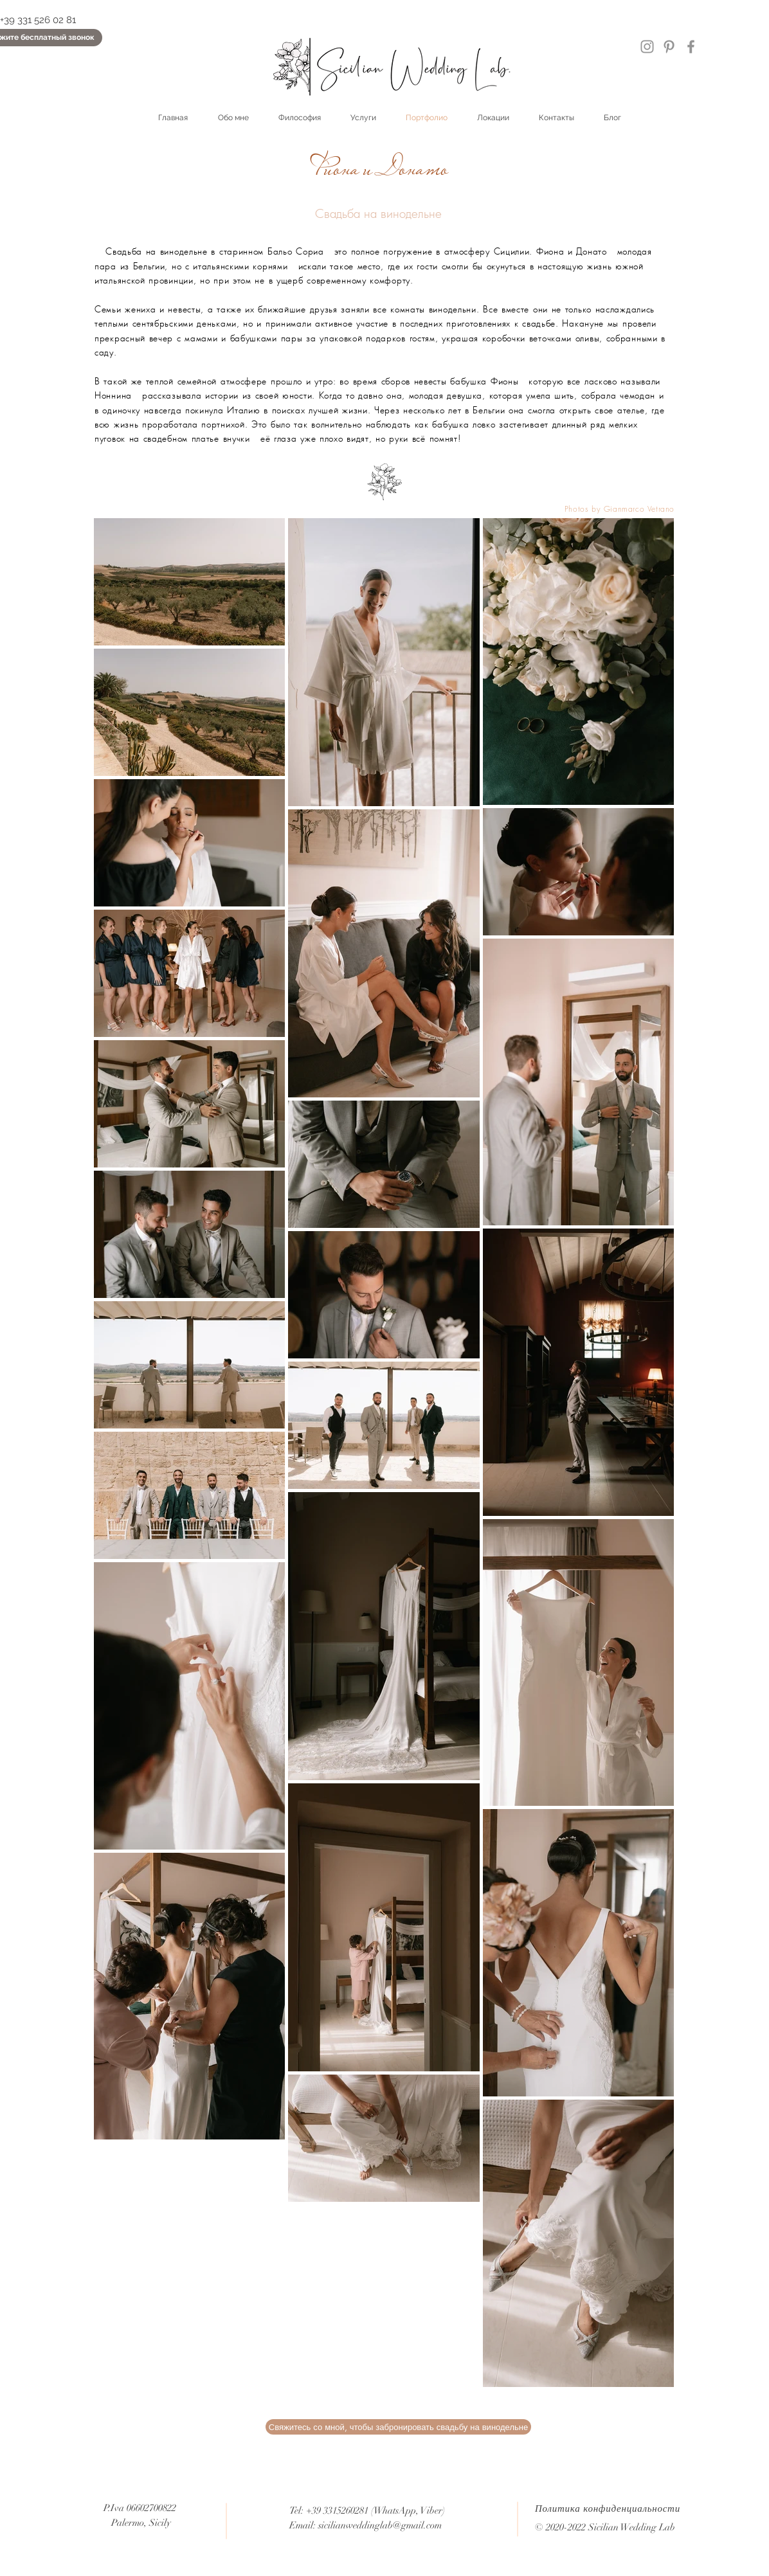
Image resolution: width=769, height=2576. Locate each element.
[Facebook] (691, 46)
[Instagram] (647, 46)
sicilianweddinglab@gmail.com (380, 2525)
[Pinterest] (669, 46)
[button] (398, 2427)
